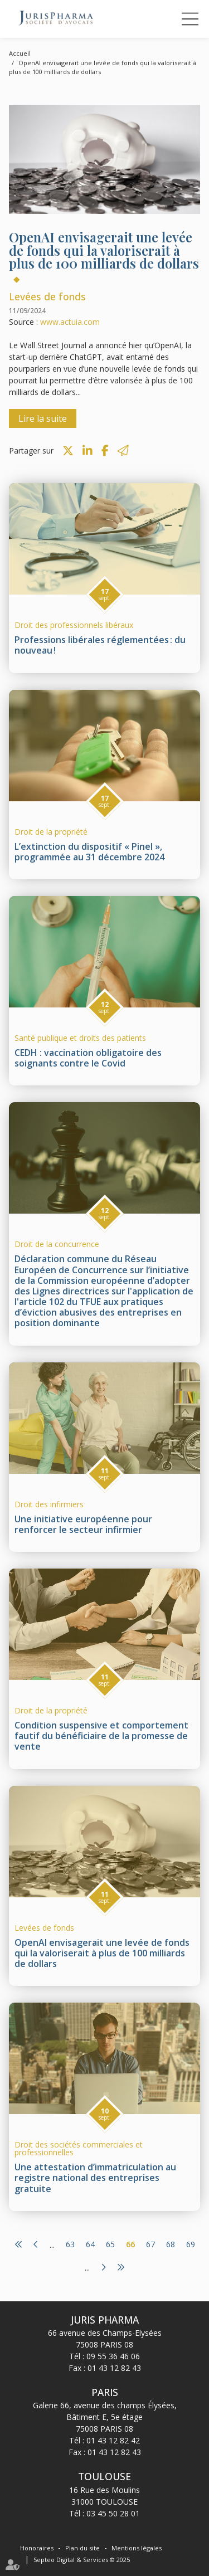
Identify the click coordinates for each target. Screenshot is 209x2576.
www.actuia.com (70, 321)
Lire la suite (42, 418)
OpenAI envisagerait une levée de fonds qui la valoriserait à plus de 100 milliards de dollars (101, 1953)
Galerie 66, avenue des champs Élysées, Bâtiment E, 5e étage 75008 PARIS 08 (105, 2417)
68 (170, 2244)
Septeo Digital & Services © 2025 (81, 2559)
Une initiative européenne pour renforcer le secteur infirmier (83, 1524)
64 (90, 2244)
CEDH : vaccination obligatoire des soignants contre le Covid (88, 1057)
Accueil (20, 53)
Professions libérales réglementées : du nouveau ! (100, 645)
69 (190, 2244)
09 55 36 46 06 (113, 2356)
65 (110, 2244)
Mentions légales (136, 2548)
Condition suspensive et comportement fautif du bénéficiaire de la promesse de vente (101, 1735)
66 (130, 2244)
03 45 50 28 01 (113, 2513)
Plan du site (82, 2548)
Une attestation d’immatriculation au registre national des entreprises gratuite (95, 2177)
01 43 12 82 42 (113, 2440)
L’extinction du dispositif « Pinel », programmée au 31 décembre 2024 (89, 851)
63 (70, 2244)
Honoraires (37, 2548)
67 (150, 2244)
